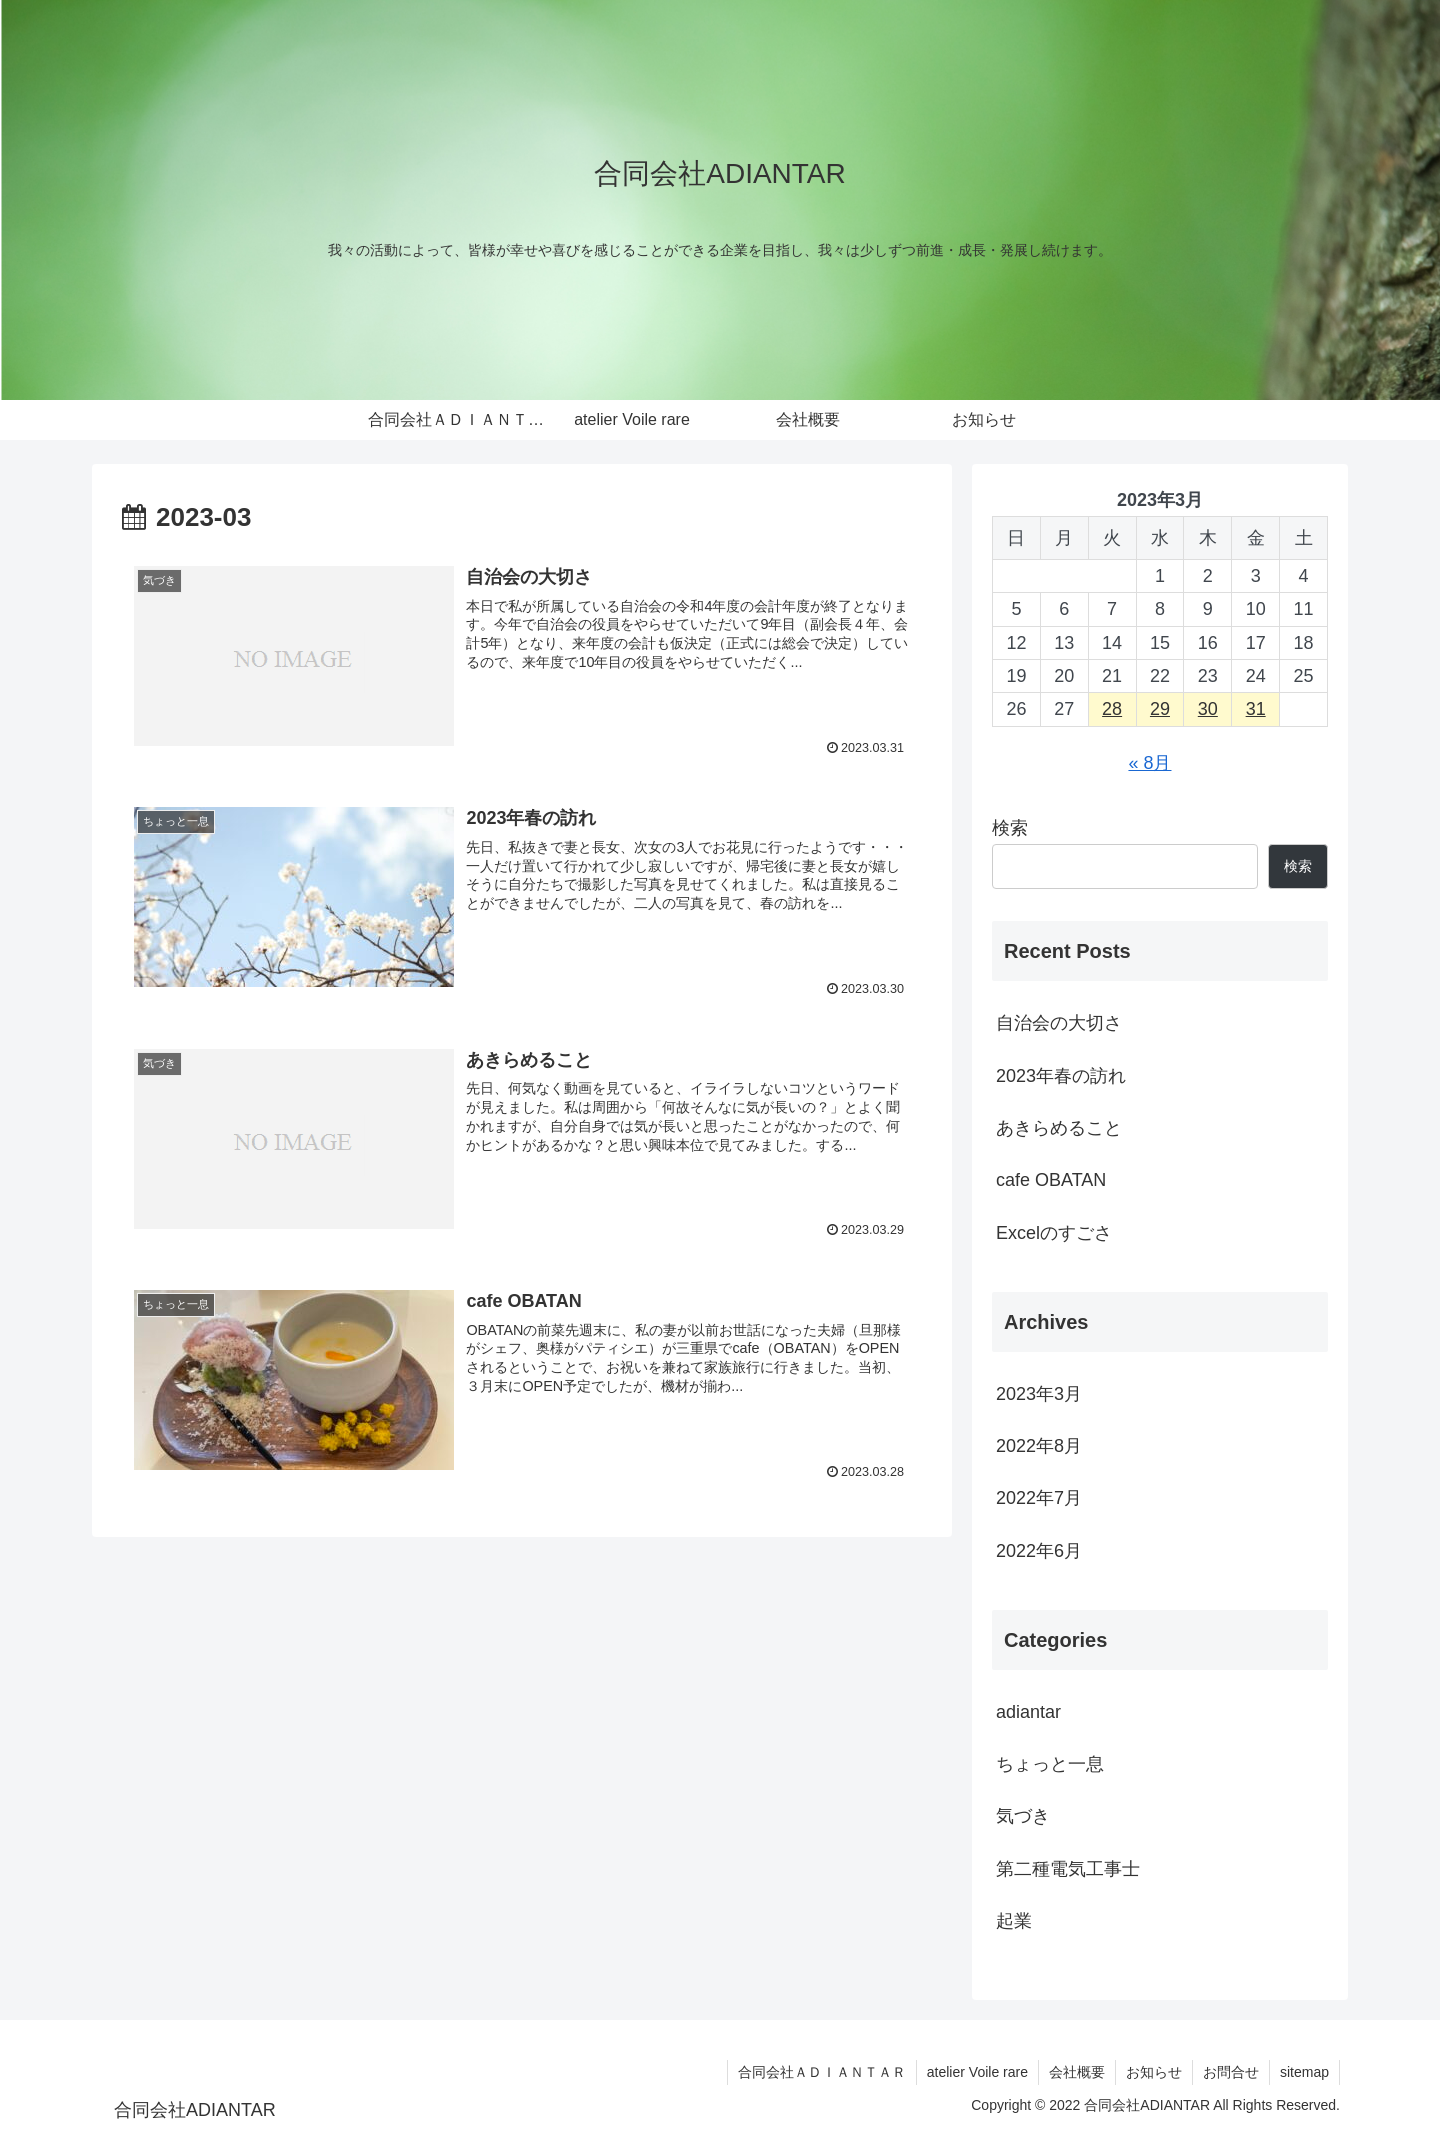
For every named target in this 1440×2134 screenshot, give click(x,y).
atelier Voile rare (977, 2072)
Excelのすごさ (1054, 1233)
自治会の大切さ (1059, 1023)
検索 (1010, 828)
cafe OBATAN (1051, 1180)
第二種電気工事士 (1068, 1869)
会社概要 (1077, 2072)
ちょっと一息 (1050, 1764)
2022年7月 (1039, 1498)
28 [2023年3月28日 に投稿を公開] (1112, 709)
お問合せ (1231, 2072)
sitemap (1304, 2072)
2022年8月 (1039, 1446)
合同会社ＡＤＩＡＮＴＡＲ (822, 2072)
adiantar (1028, 1712)
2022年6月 (1039, 1551)
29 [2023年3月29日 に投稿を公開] (1160, 709)
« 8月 (1149, 763)
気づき (1023, 1816)
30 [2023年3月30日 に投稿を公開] (1208, 709)
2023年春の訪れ (1061, 1076)
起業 (1014, 1921)
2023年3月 (1039, 1394)
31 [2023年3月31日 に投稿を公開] (1256, 709)
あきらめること (1059, 1128)
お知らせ (1154, 2072)
